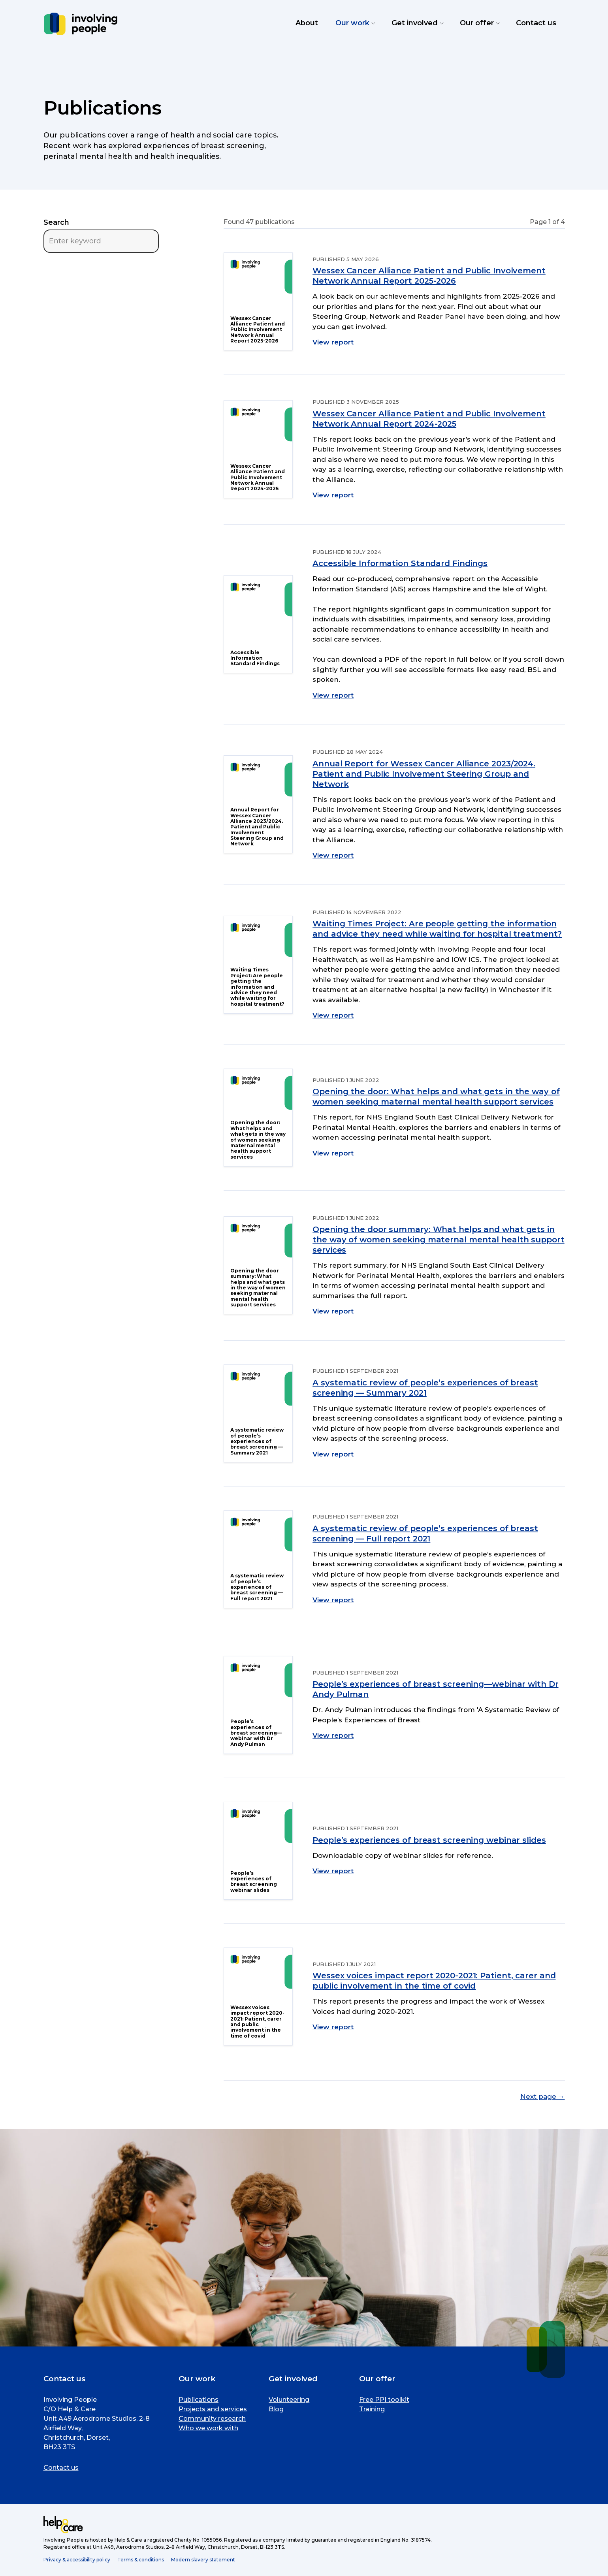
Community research (212, 2418)
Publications (198, 2399)
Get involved (417, 23)
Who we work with (208, 2428)
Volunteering (289, 2399)
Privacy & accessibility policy (76, 2560)
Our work (354, 23)
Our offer (479, 23)
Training (372, 2409)
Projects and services (213, 2409)
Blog (276, 2409)
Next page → (542, 2096)
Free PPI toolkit (384, 2399)
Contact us (61, 2467)
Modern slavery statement (203, 2560)
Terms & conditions (140, 2560)
